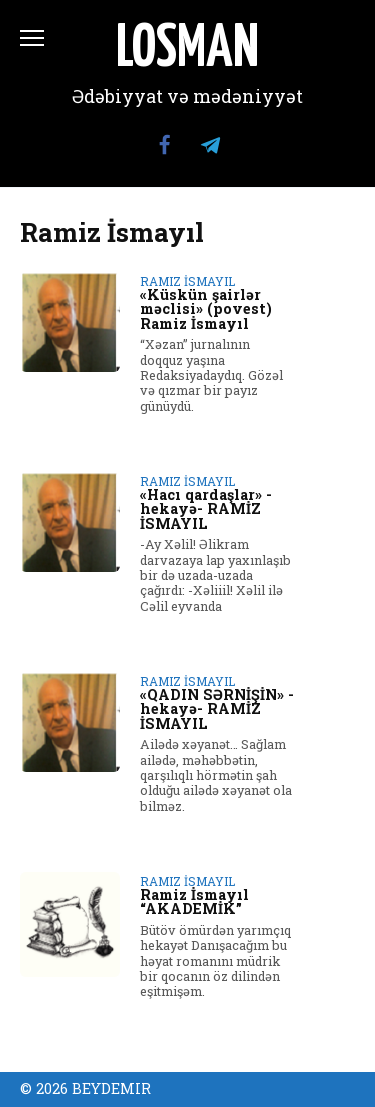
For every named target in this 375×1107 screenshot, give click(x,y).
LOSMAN (187, 50)
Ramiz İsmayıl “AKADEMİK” (194, 901)
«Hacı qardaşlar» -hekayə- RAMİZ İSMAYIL (206, 509)
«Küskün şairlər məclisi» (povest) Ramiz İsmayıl (206, 309)
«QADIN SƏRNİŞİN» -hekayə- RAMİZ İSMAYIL (217, 709)
